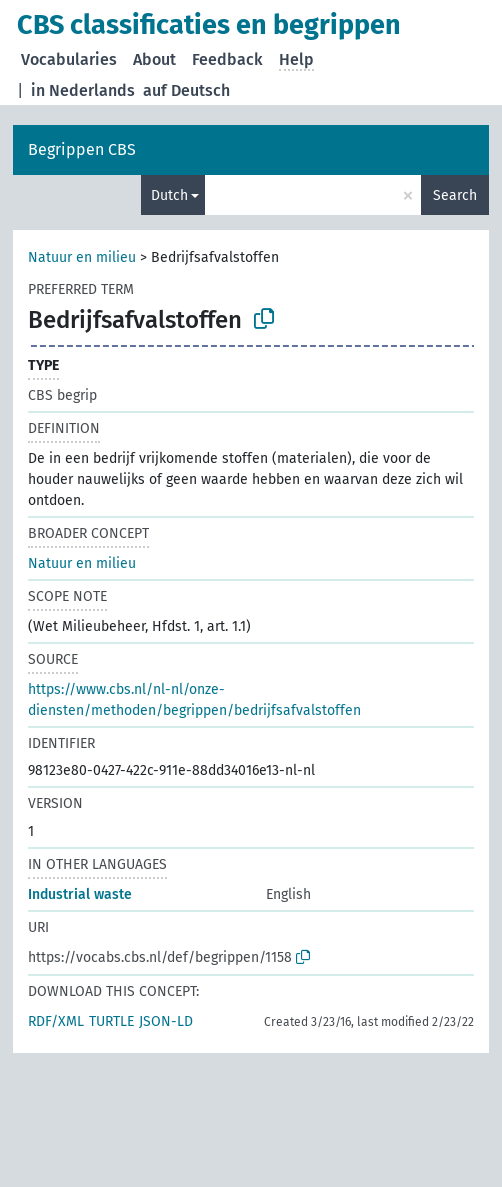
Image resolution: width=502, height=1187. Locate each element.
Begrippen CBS (82, 149)
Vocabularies (69, 59)
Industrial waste (80, 894)
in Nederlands (83, 90)
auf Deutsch (186, 90)
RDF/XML (56, 1021)
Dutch (169, 195)
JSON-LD (166, 1021)
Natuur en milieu (82, 257)
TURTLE (111, 1021)
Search (455, 195)
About (154, 59)
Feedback (227, 59)
